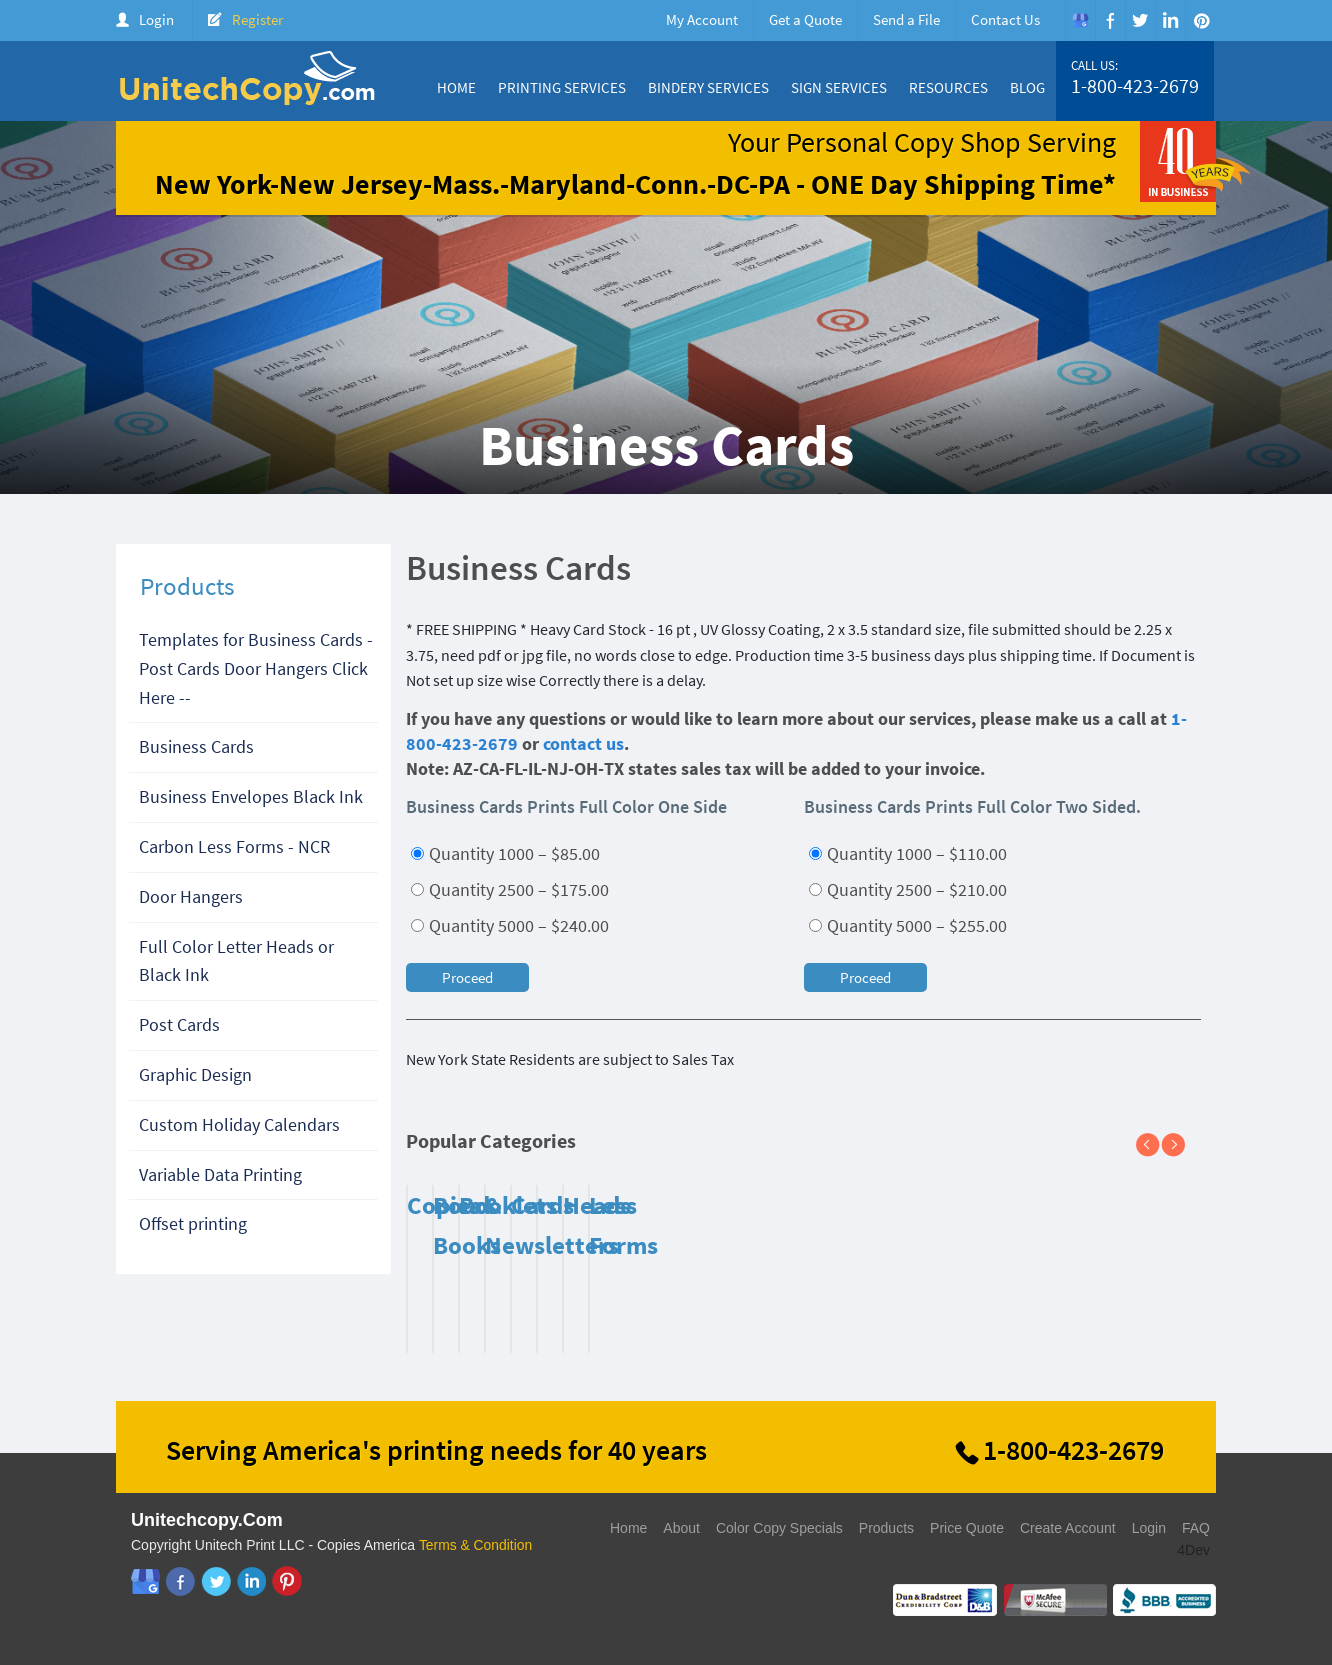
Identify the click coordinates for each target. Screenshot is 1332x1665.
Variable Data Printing (220, 1174)
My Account (702, 19)
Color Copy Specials (779, 1528)
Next (1181, 1146)
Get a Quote (805, 19)
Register (257, 19)
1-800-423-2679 (1135, 86)
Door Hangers (191, 896)
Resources (948, 87)
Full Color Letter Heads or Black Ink (236, 961)
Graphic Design (195, 1074)
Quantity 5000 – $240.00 (510, 925)
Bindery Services (708, 87)
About (681, 1528)
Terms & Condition (476, 1545)
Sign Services (839, 87)
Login (156, 19)
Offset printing (193, 1223)
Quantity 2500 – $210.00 (908, 889)
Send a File (906, 19)
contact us (583, 743)
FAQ (1196, 1528)
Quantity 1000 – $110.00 (908, 853)
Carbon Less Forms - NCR (234, 846)
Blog (1027, 87)
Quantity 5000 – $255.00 (908, 925)
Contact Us (1005, 19)
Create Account (1068, 1528)
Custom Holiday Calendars (239, 1124)
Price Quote (967, 1528)
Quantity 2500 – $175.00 (510, 889)
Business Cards (196, 746)
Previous (1156, 1146)
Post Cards (179, 1024)
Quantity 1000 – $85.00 (505, 853)
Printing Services (562, 87)
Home (456, 87)
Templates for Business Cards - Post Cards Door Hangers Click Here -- (256, 668)
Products (886, 1528)
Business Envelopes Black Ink (251, 796)
